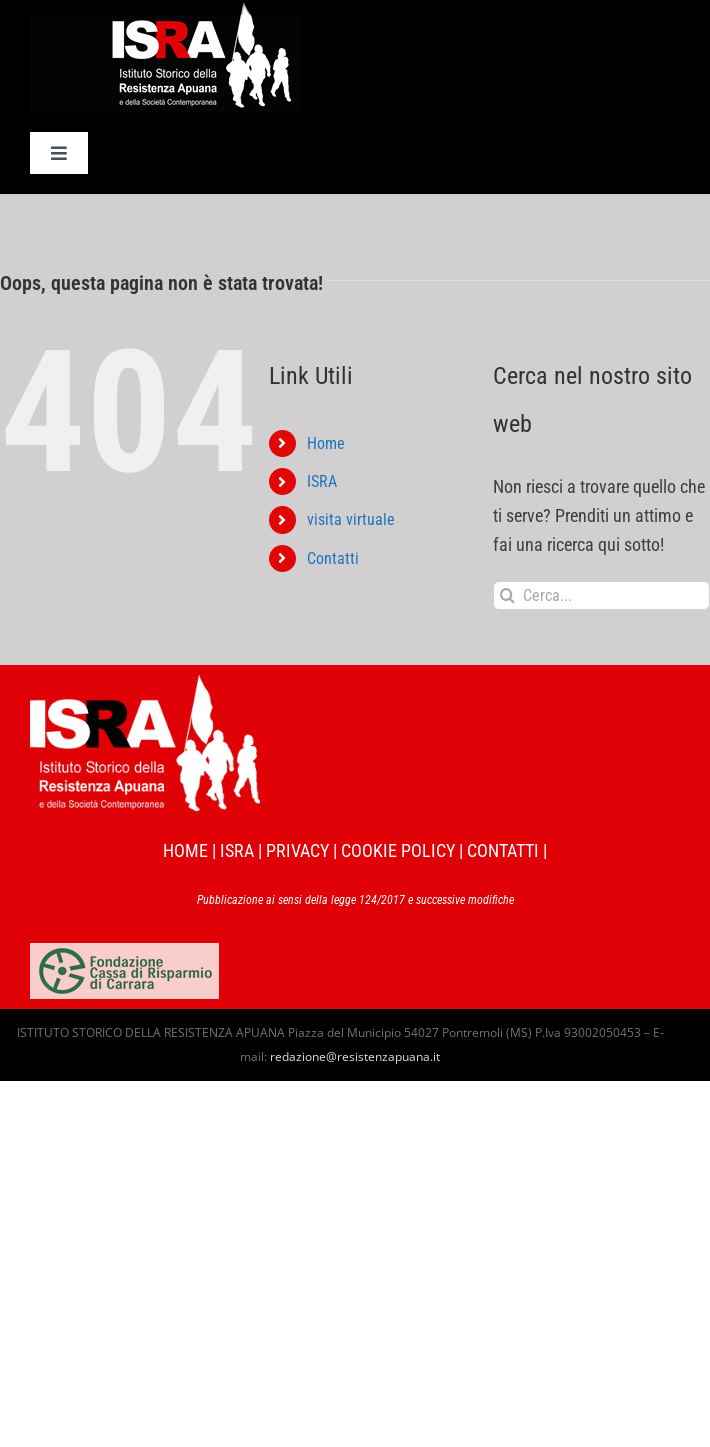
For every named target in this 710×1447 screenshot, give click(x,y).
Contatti (333, 558)
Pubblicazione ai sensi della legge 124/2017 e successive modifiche (355, 900)
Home (326, 443)
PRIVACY (297, 850)
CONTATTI (503, 850)
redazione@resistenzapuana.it (355, 1056)
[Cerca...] (601, 595)
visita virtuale (351, 519)
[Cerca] (507, 595)
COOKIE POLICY (398, 850)
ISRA (322, 481)
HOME (185, 850)
